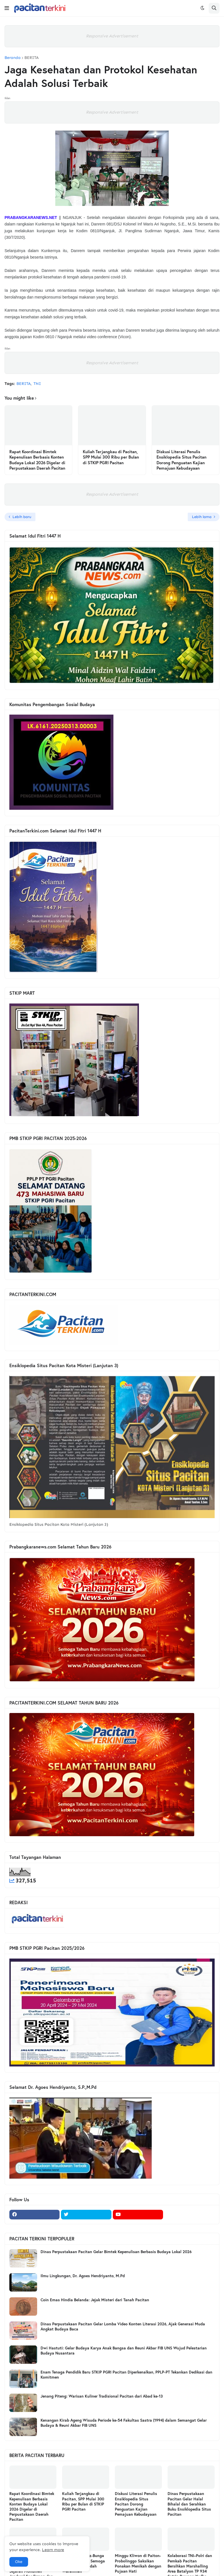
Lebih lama (202, 517)
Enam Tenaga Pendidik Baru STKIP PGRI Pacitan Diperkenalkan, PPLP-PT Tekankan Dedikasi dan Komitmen (126, 2375)
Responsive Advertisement (112, 36)
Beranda (13, 58)
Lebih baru (21, 517)
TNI (37, 383)
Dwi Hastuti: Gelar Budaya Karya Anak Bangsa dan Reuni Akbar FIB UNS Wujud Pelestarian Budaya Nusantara (124, 2350)
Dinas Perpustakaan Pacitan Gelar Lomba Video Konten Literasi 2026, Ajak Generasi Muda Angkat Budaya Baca (123, 2326)
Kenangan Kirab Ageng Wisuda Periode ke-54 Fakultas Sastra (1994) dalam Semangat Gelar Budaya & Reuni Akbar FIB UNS (124, 2423)
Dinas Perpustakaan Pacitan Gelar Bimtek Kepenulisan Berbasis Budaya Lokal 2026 (116, 2251)
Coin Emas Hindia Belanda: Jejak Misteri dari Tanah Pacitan (95, 2299)
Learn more (53, 2549)
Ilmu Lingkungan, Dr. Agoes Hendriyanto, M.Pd (83, 2275)
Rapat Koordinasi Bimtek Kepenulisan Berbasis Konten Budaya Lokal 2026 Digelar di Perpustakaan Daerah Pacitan (37, 460)
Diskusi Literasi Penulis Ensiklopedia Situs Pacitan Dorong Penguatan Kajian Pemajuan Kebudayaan (181, 460)
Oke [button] (18, 2561)
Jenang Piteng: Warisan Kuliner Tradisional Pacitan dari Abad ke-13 (102, 2396)
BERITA (31, 58)
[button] (7, 8)
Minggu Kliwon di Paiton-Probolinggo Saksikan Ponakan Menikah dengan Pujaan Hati (138, 2563)
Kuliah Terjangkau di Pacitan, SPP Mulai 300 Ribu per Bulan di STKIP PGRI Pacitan (111, 457)
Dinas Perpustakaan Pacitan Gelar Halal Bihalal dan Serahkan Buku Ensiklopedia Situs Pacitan (189, 2504)
